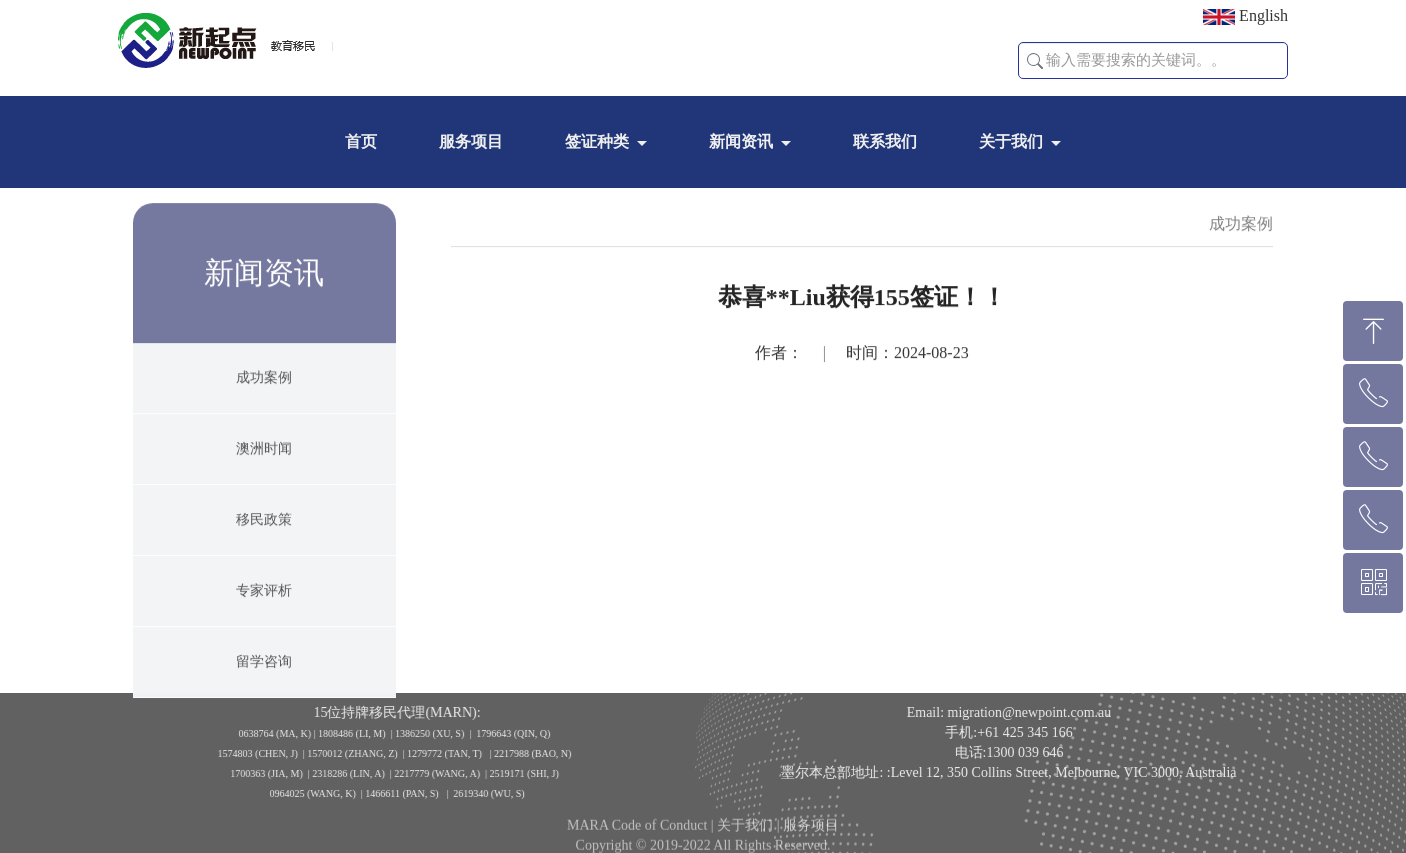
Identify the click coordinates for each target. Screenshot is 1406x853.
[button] (1035, 61)
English (1245, 16)
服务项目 (471, 141)
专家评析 (264, 605)
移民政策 (264, 534)
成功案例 (264, 392)
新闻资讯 (741, 141)
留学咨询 (264, 676)
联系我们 (885, 141)
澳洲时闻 (264, 463)
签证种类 (597, 141)
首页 (361, 141)
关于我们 (1011, 141)
